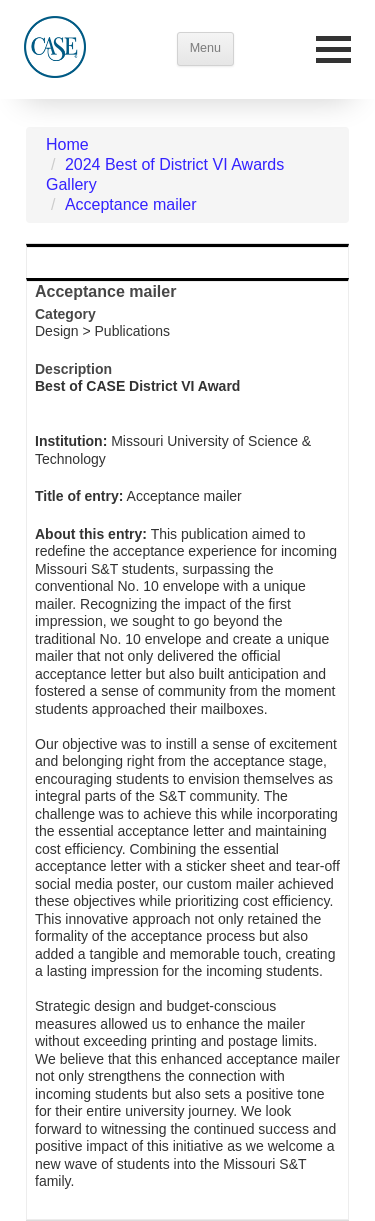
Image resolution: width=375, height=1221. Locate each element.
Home (67, 144)
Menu (205, 48)
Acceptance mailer (131, 204)
